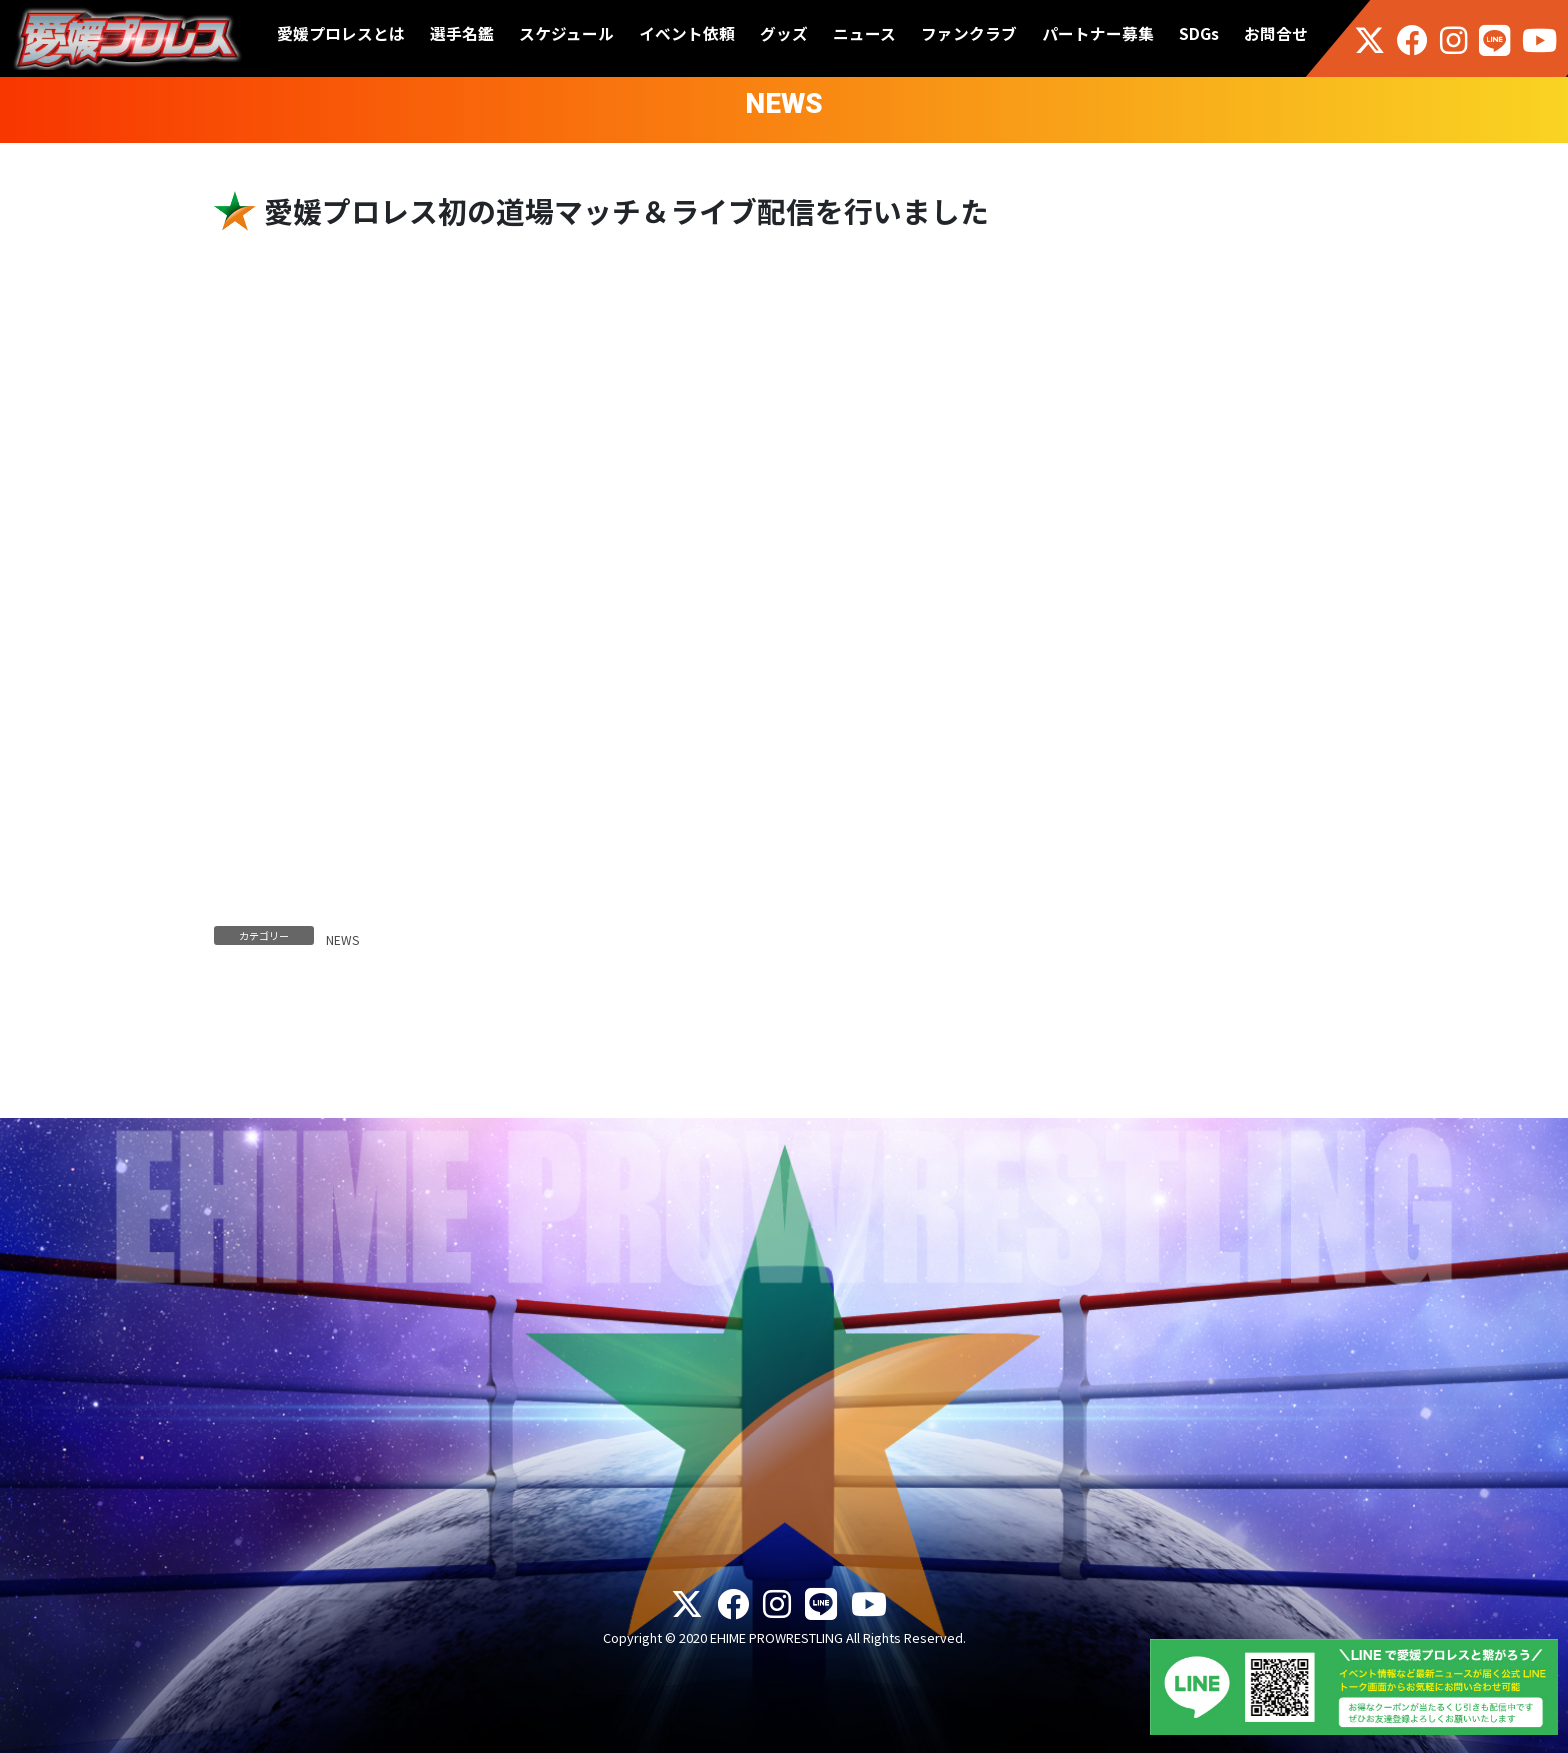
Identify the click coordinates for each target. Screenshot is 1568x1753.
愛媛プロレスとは (341, 33)
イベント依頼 (687, 33)
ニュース (864, 33)
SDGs (1199, 33)
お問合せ (1276, 33)
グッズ (784, 33)
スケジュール (566, 33)
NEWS (342, 939)
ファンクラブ (969, 33)
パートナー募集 (1098, 33)
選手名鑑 (462, 33)
